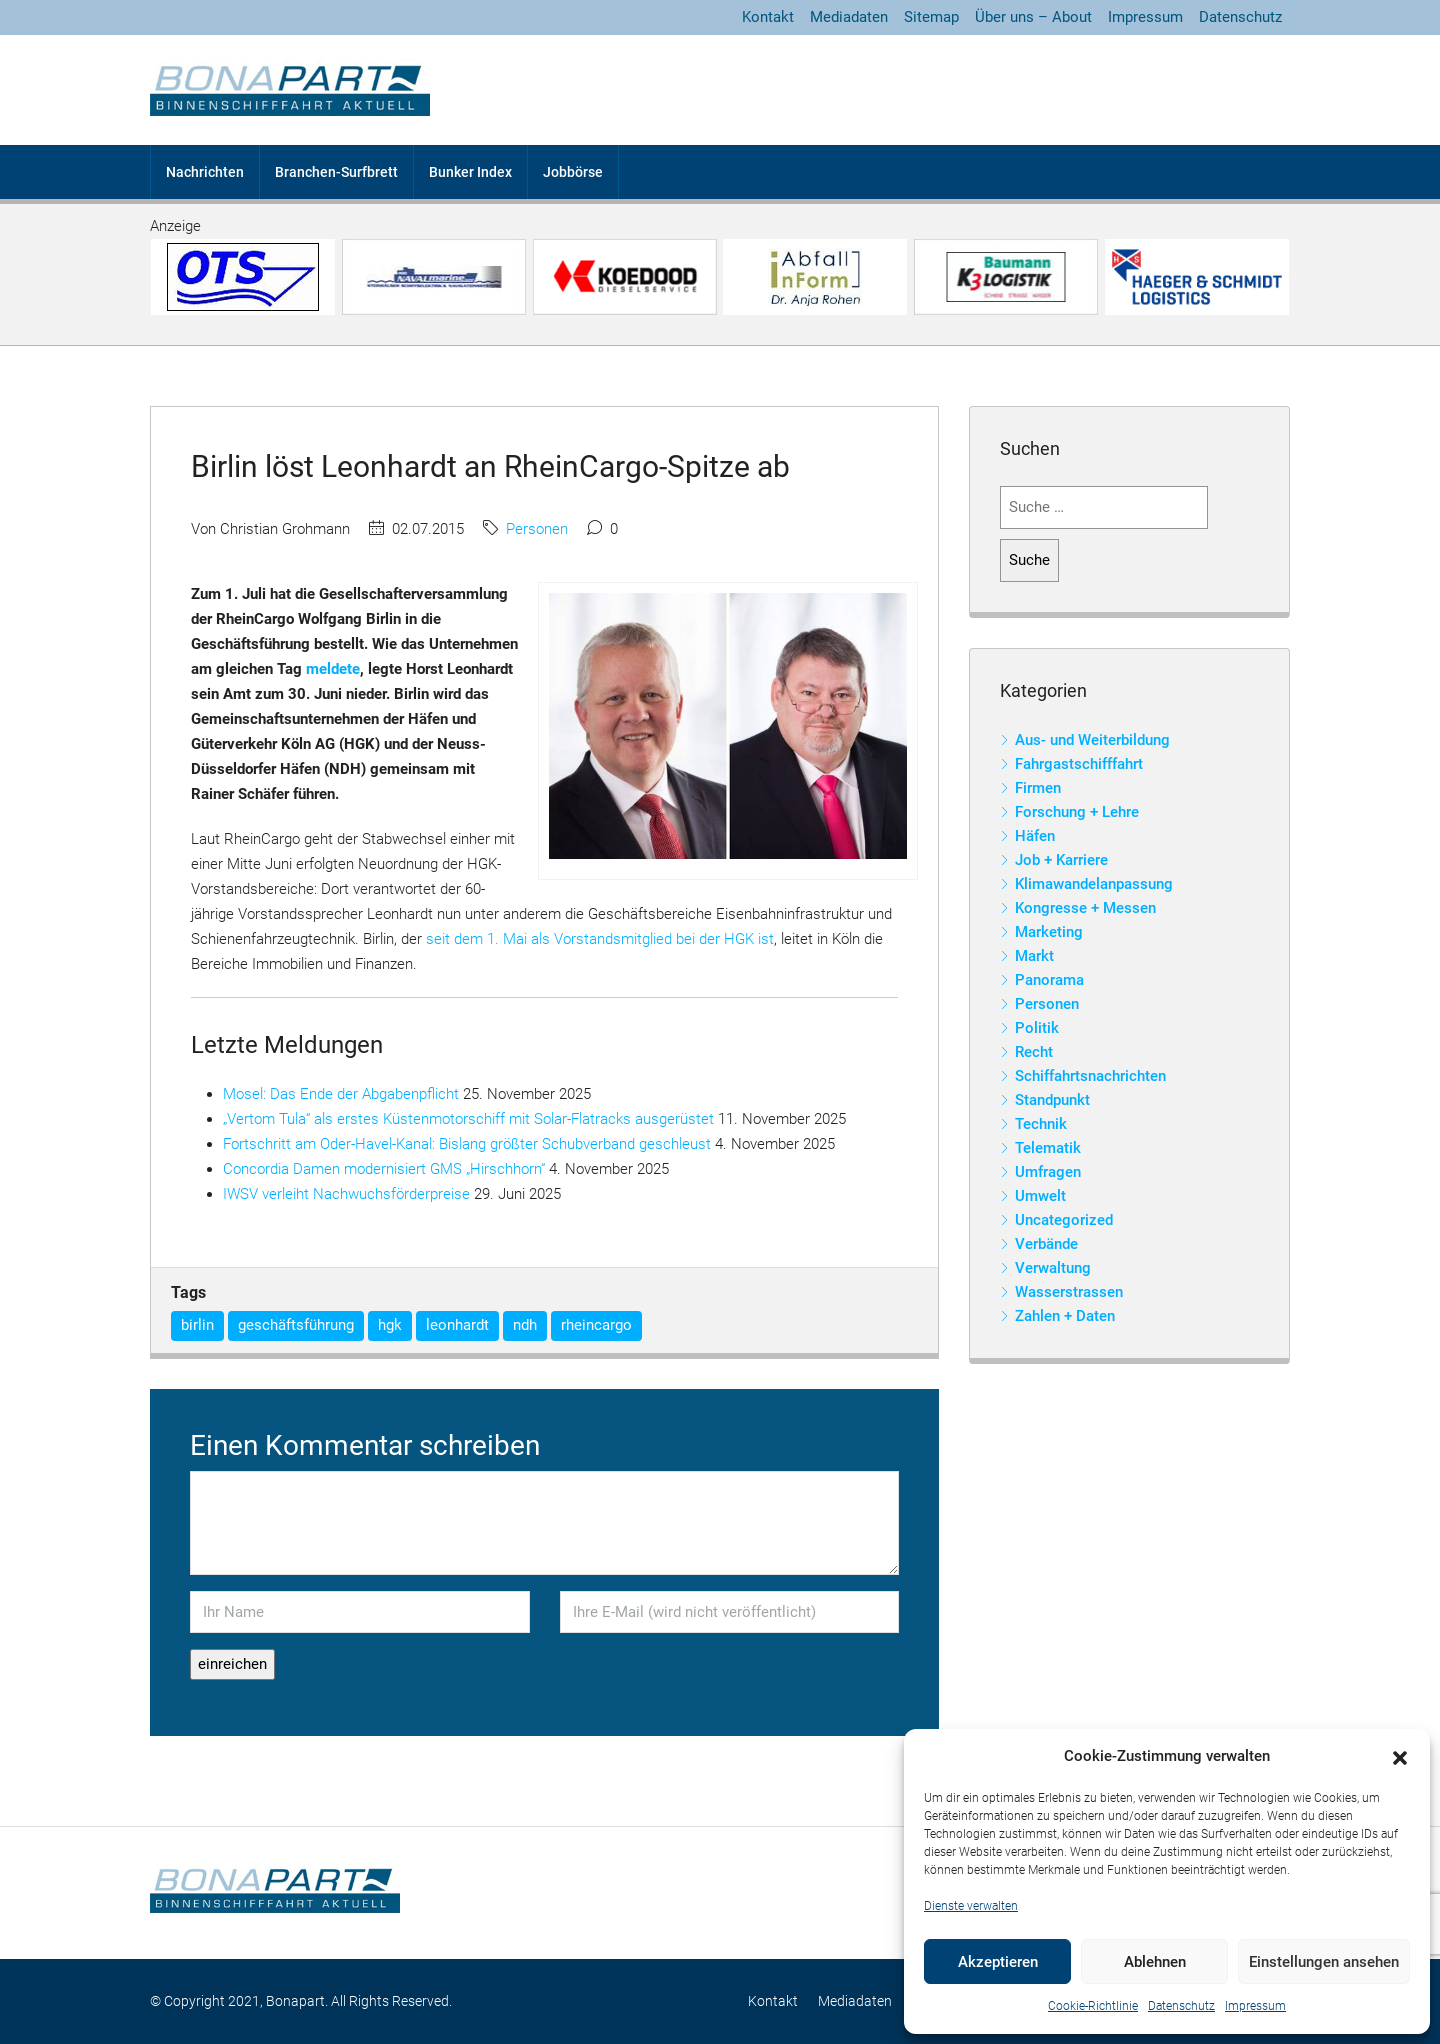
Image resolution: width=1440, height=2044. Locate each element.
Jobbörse (573, 172)
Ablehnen (1155, 1962)
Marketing (1049, 932)
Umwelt (1040, 1196)
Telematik (1048, 1148)
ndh (525, 1325)
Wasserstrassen (1069, 1292)
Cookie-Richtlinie (1093, 2006)
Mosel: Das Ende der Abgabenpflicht (341, 1094)
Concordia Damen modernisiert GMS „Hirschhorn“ (384, 1169)
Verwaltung (1053, 1268)
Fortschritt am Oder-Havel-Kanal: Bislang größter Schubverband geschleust (467, 1144)
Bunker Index (470, 172)
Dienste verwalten (971, 1906)
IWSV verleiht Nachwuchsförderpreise (346, 1194)
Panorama (1049, 980)
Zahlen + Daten (1065, 1316)
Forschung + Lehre (1077, 812)
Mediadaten (849, 17)
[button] (1400, 1757)
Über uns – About (1033, 17)
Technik (1041, 1124)
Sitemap (931, 17)
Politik (1037, 1028)
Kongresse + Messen (1085, 908)
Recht (1034, 1052)
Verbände (1046, 1244)
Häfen (1035, 836)
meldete (333, 669)
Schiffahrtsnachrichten (1090, 1076)
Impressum (1255, 2006)
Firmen (1038, 788)
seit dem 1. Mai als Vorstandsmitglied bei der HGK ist (600, 939)
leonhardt (457, 1325)
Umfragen (1048, 1172)
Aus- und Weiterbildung (1092, 740)
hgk (390, 1325)
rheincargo (596, 1325)
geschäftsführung (296, 1325)
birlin (197, 1325)
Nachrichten (205, 172)
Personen (537, 529)
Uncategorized (1064, 1220)
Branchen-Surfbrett (336, 172)
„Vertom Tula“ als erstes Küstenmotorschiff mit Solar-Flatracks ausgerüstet (468, 1119)
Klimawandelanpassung (1094, 884)
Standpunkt (1052, 1100)
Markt (1034, 956)
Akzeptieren (998, 1962)
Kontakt (768, 17)
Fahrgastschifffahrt (1079, 764)
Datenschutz (1181, 2006)
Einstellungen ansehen (1324, 1962)
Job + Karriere (1061, 860)
